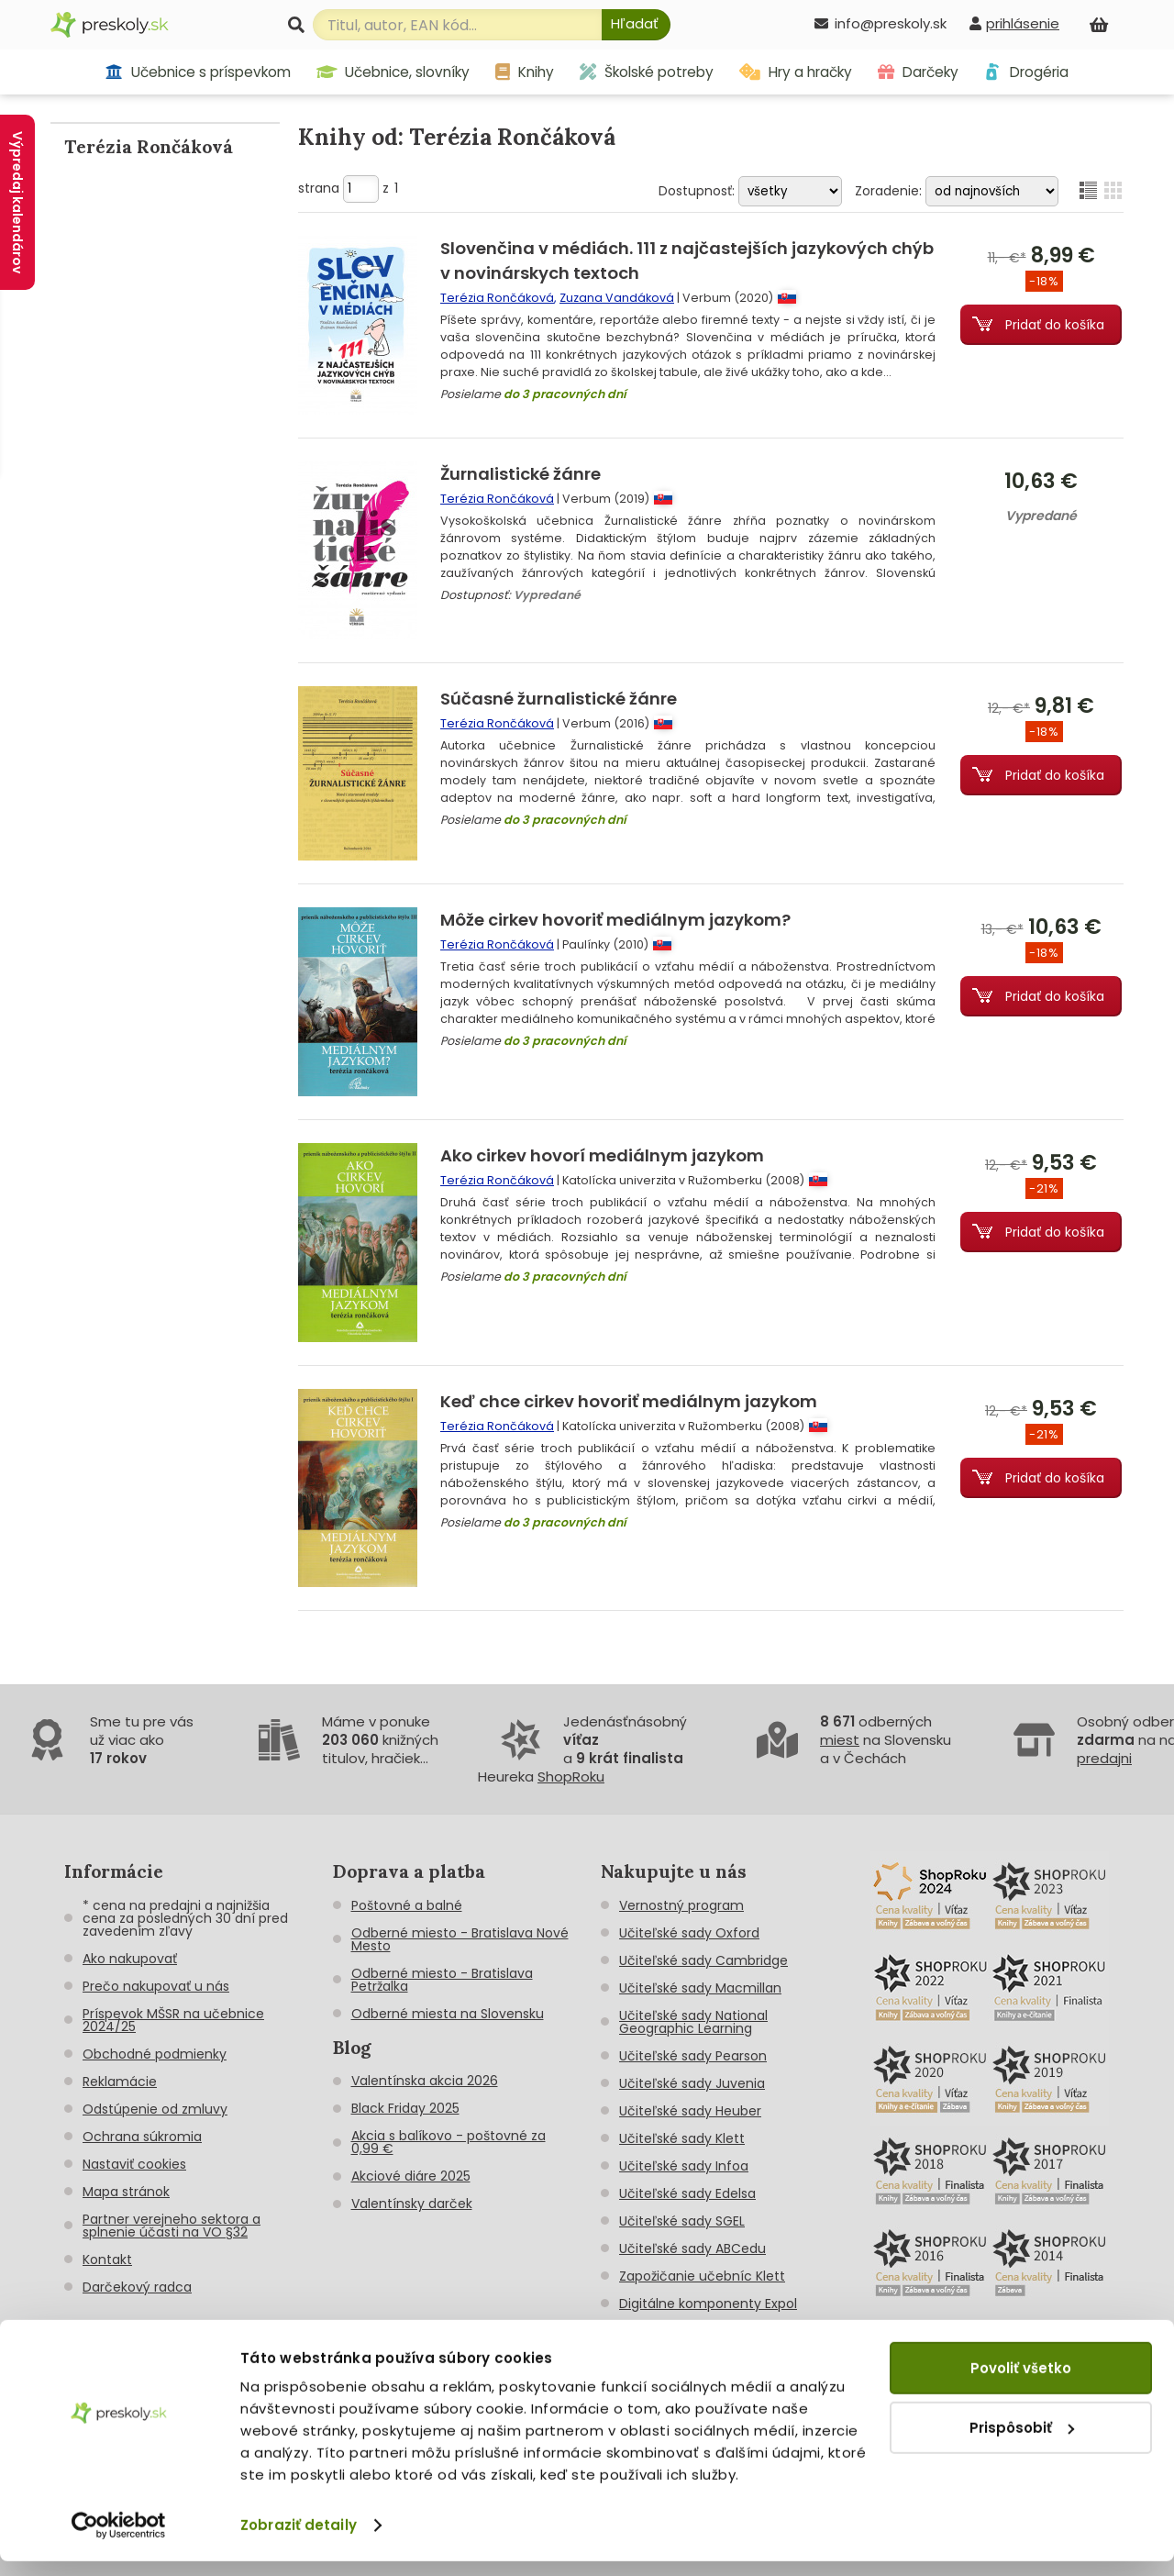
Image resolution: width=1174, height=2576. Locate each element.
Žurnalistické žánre (520, 473)
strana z (348, 188)
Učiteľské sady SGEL (682, 2221)
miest (839, 1739)
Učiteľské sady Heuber (690, 2111)
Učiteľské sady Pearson (693, 2056)
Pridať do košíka (1054, 325)
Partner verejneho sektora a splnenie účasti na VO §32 (171, 2225)
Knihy (524, 72)
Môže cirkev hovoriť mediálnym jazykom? (615, 919)
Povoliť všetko (1020, 2383)
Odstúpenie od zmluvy (155, 2109)
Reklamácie (120, 2081)
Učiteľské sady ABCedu (692, 2248)
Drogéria (1026, 72)
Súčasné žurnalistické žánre (558, 698)
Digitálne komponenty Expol (708, 2303)
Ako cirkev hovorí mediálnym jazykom (602, 1155)
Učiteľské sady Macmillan (700, 1988)
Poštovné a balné (406, 1905)
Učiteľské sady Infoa (683, 2166)
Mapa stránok (126, 2191)
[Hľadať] (636, 24)
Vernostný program (681, 1905)
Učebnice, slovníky (393, 72)
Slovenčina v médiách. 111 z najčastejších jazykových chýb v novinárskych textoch (687, 260)
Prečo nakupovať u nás (156, 1986)
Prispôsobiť (1021, 2441)
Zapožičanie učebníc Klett (702, 2276)
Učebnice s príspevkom (197, 72)
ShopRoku (570, 1776)
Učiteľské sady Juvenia (692, 2083)
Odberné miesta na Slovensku (447, 2013)
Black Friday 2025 (405, 2108)
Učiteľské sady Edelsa (687, 2193)
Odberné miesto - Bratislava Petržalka (442, 1979)
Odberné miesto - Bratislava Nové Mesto (460, 1939)
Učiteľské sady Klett (682, 2138)
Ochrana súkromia (142, 2136)
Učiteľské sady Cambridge (703, 1960)
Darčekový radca (137, 2287)
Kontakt (107, 2259)
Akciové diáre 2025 (411, 2176)
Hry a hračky (795, 72)
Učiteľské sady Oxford (689, 1933)
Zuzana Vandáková (616, 297)
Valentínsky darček (411, 2203)
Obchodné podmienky (155, 2054)
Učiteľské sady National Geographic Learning (693, 2021)
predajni (1104, 1758)
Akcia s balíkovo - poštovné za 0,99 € (448, 2142)
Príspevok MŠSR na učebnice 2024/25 (173, 2020)
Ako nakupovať (130, 1958)
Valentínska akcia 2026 (424, 2080)
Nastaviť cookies (134, 2164)
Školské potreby (647, 72)
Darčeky (918, 72)
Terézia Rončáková (497, 297)
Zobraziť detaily (298, 2539)
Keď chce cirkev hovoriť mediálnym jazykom (628, 1401)
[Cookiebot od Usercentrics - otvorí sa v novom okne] (119, 2540)
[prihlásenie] (1014, 23)
